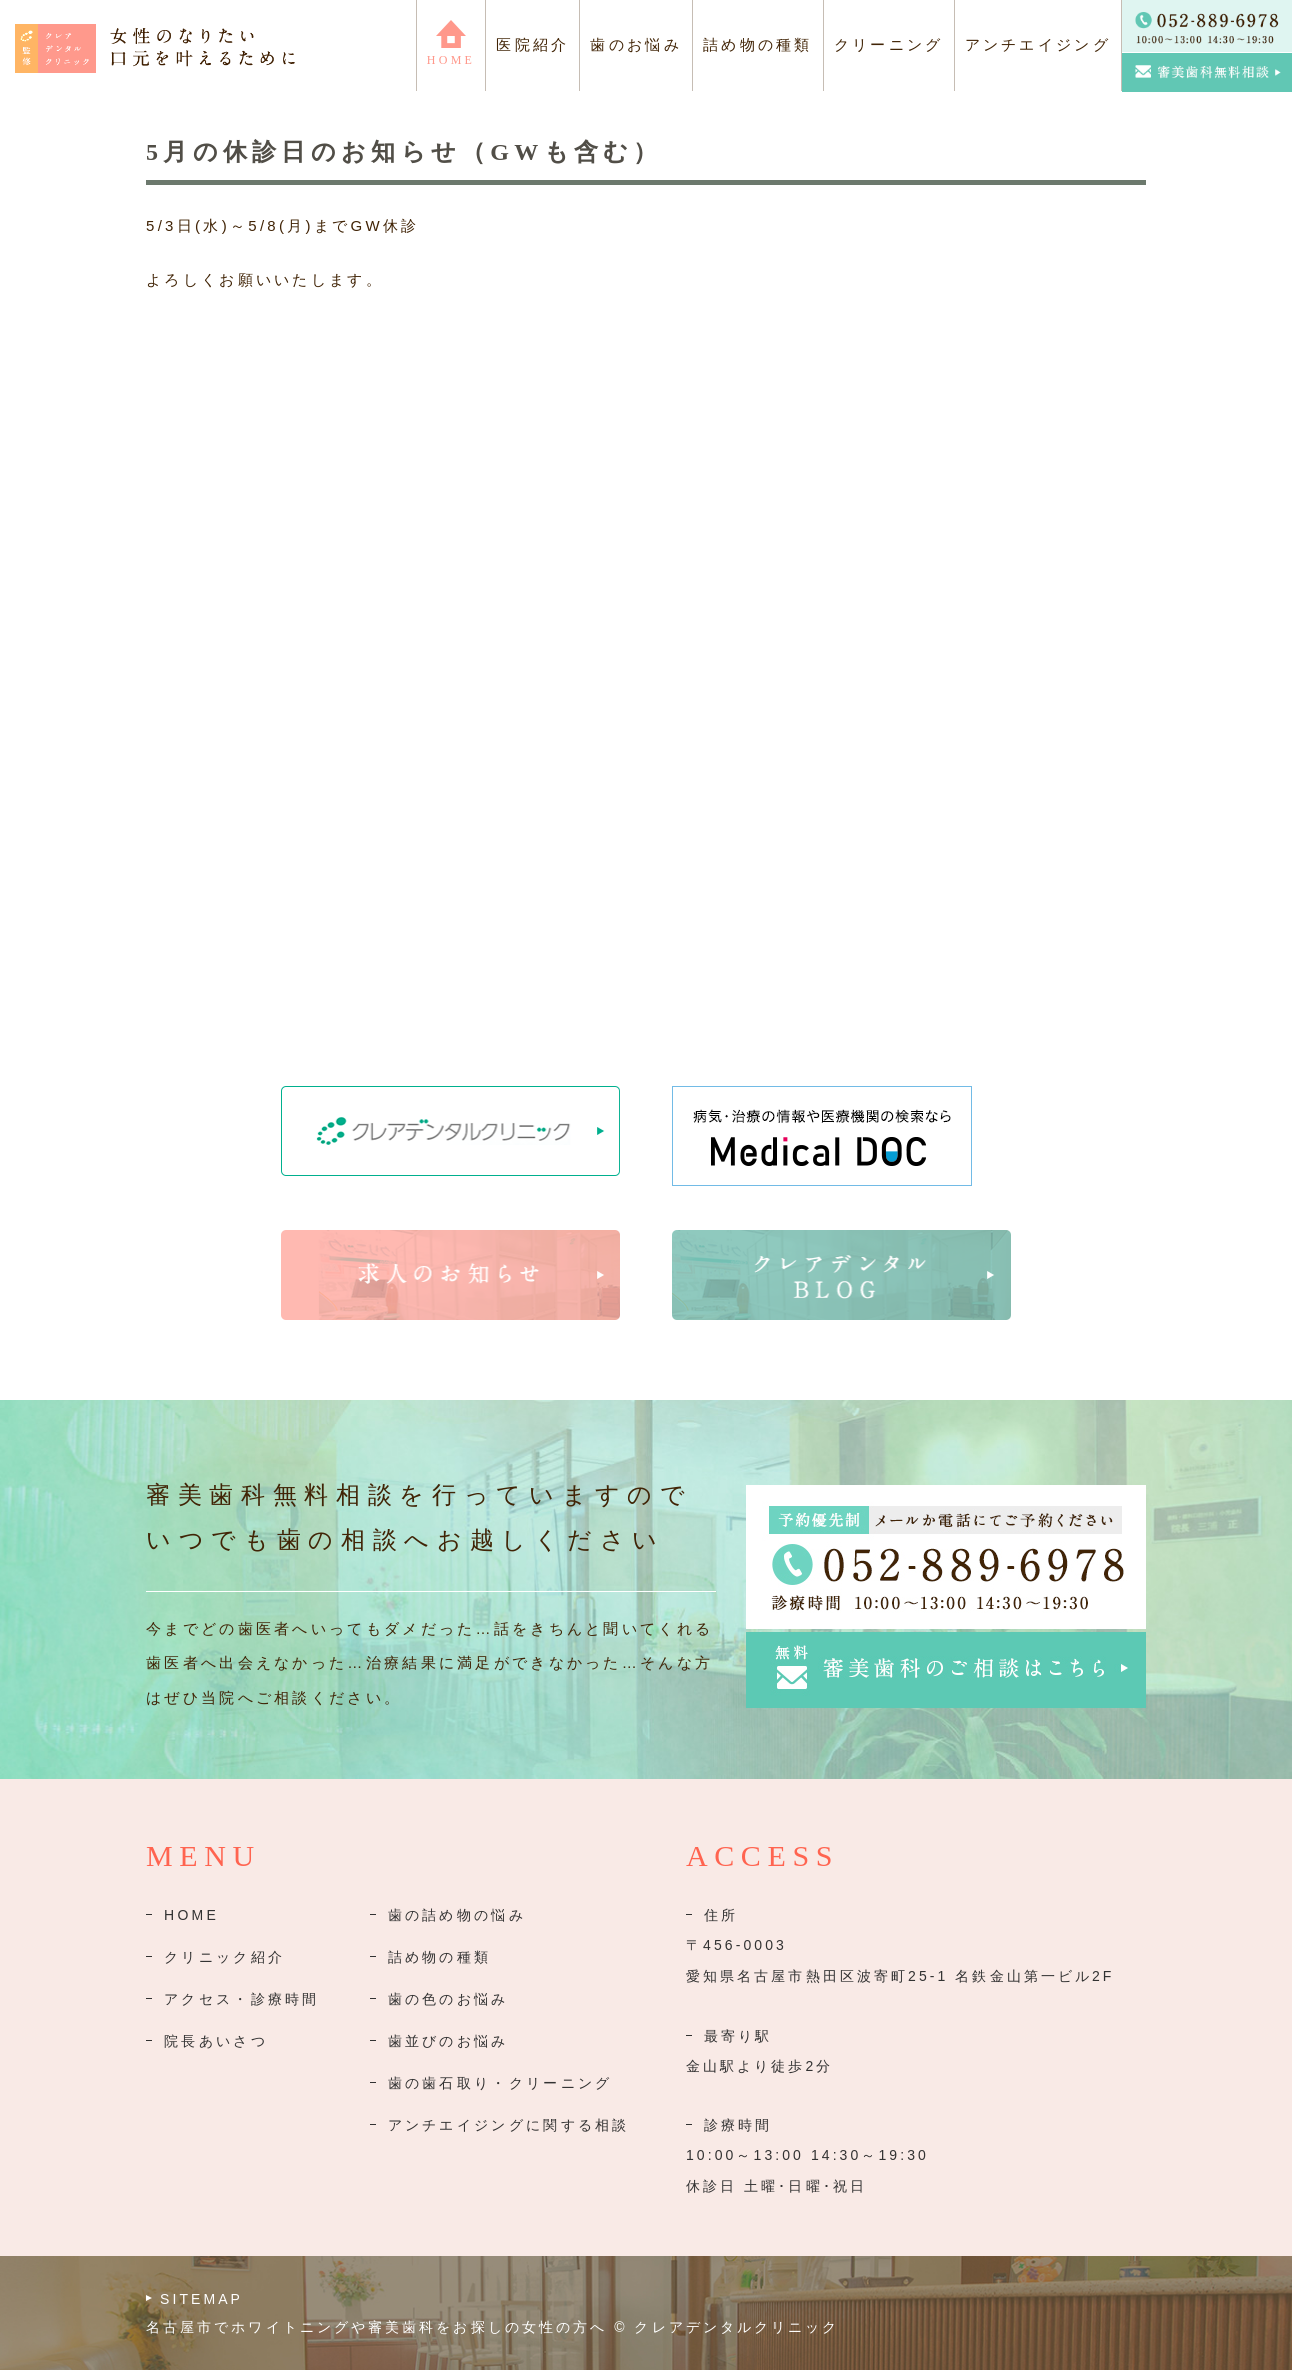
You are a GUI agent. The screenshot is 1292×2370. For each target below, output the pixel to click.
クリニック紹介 (224, 1957)
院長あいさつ (216, 2041)
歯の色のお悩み (448, 1999)
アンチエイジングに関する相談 (509, 2125)
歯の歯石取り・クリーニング (500, 2083)
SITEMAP (201, 2299)
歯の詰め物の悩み (457, 1915)
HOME (191, 1915)
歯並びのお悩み (448, 2041)
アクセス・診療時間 (242, 1999)
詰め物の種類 (440, 1957)
